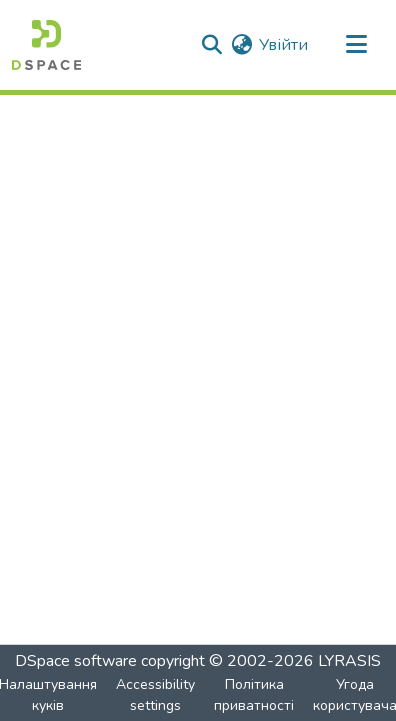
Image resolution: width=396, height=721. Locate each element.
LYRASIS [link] (349, 661)
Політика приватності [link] (254, 695)
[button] (46, 45)
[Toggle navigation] (356, 45)
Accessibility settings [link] (155, 695)
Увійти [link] (283, 45)
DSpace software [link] (76, 661)
